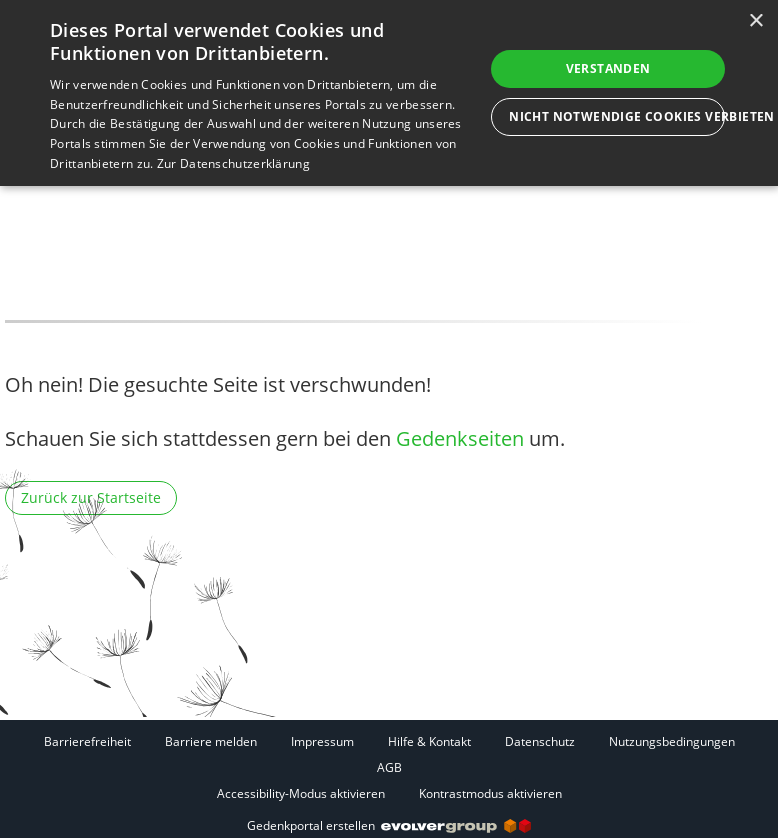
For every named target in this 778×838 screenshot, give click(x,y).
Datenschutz (540, 741)
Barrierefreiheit (87, 741)
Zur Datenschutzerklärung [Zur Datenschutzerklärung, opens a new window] (233, 163)
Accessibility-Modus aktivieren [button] (301, 793)
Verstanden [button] (608, 68)
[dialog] (389, 93)
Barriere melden (211, 741)
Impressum (322, 741)
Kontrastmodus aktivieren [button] (490, 793)
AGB (389, 767)
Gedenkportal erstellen (389, 825)
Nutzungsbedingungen (672, 741)
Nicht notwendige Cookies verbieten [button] (617, 116)
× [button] (755, 21)
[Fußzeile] (389, 767)
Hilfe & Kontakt (429, 741)
